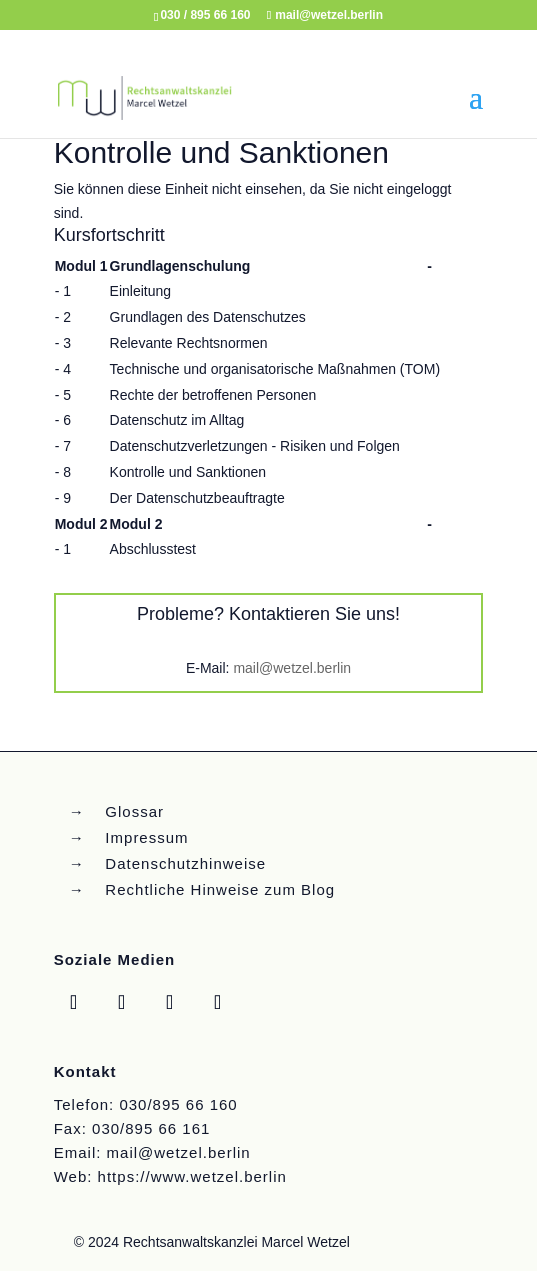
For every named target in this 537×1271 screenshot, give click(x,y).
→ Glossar (116, 811)
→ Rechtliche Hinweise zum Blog (202, 889)
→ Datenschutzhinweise (167, 863)
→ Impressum (129, 837)
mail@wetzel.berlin (292, 668)
